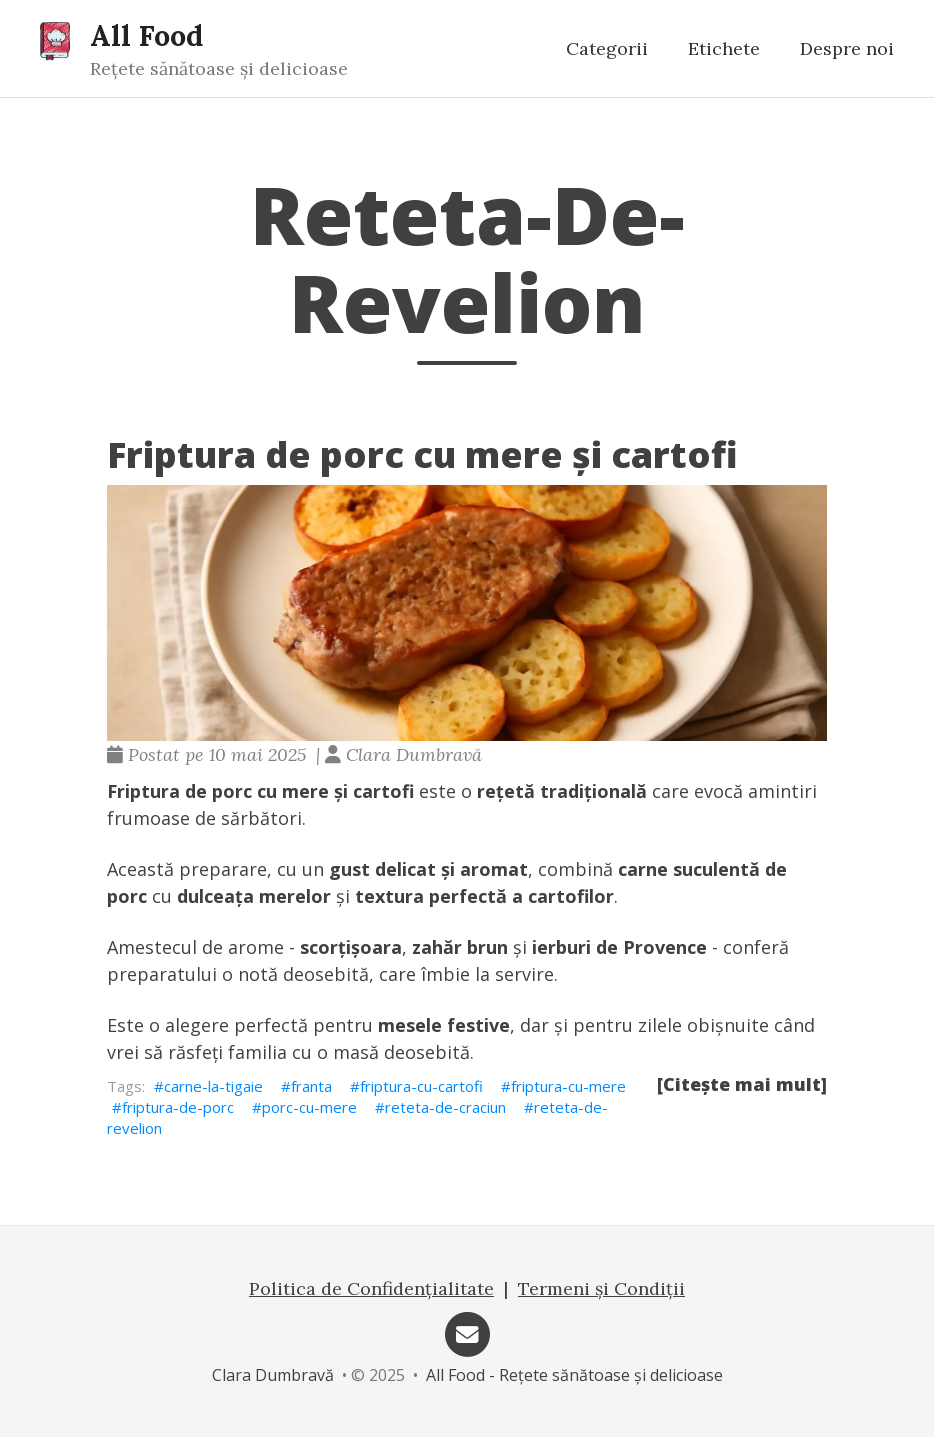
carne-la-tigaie (213, 1086)
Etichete (724, 48)
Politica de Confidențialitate (371, 1288)
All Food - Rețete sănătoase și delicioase (574, 1375)
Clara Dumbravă (273, 1375)
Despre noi (847, 48)
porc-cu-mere (309, 1107)
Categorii (607, 48)
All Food (146, 35)
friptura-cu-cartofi (421, 1086)
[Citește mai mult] (742, 1084)
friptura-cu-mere (568, 1086)
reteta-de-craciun (445, 1107)
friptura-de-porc (178, 1107)
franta (311, 1086)
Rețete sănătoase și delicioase (219, 68)
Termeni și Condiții (601, 1288)
